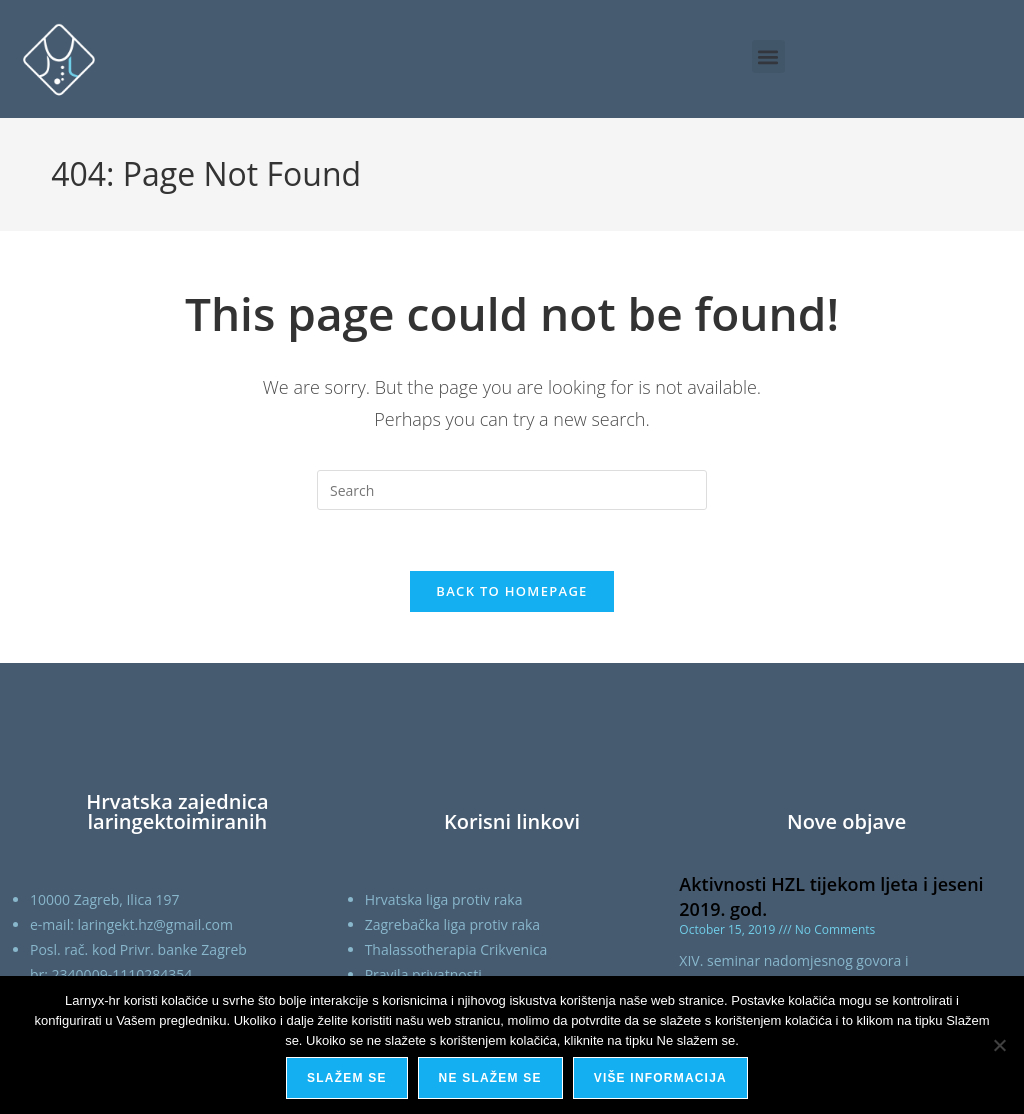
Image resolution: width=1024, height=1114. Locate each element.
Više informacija (660, 1078)
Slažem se (346, 1078)
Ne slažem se (490, 1078)
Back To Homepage (511, 591)
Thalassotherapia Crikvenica (456, 949)
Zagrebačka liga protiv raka (452, 924)
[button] (768, 56)
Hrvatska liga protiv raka (444, 899)
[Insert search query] (512, 490)
